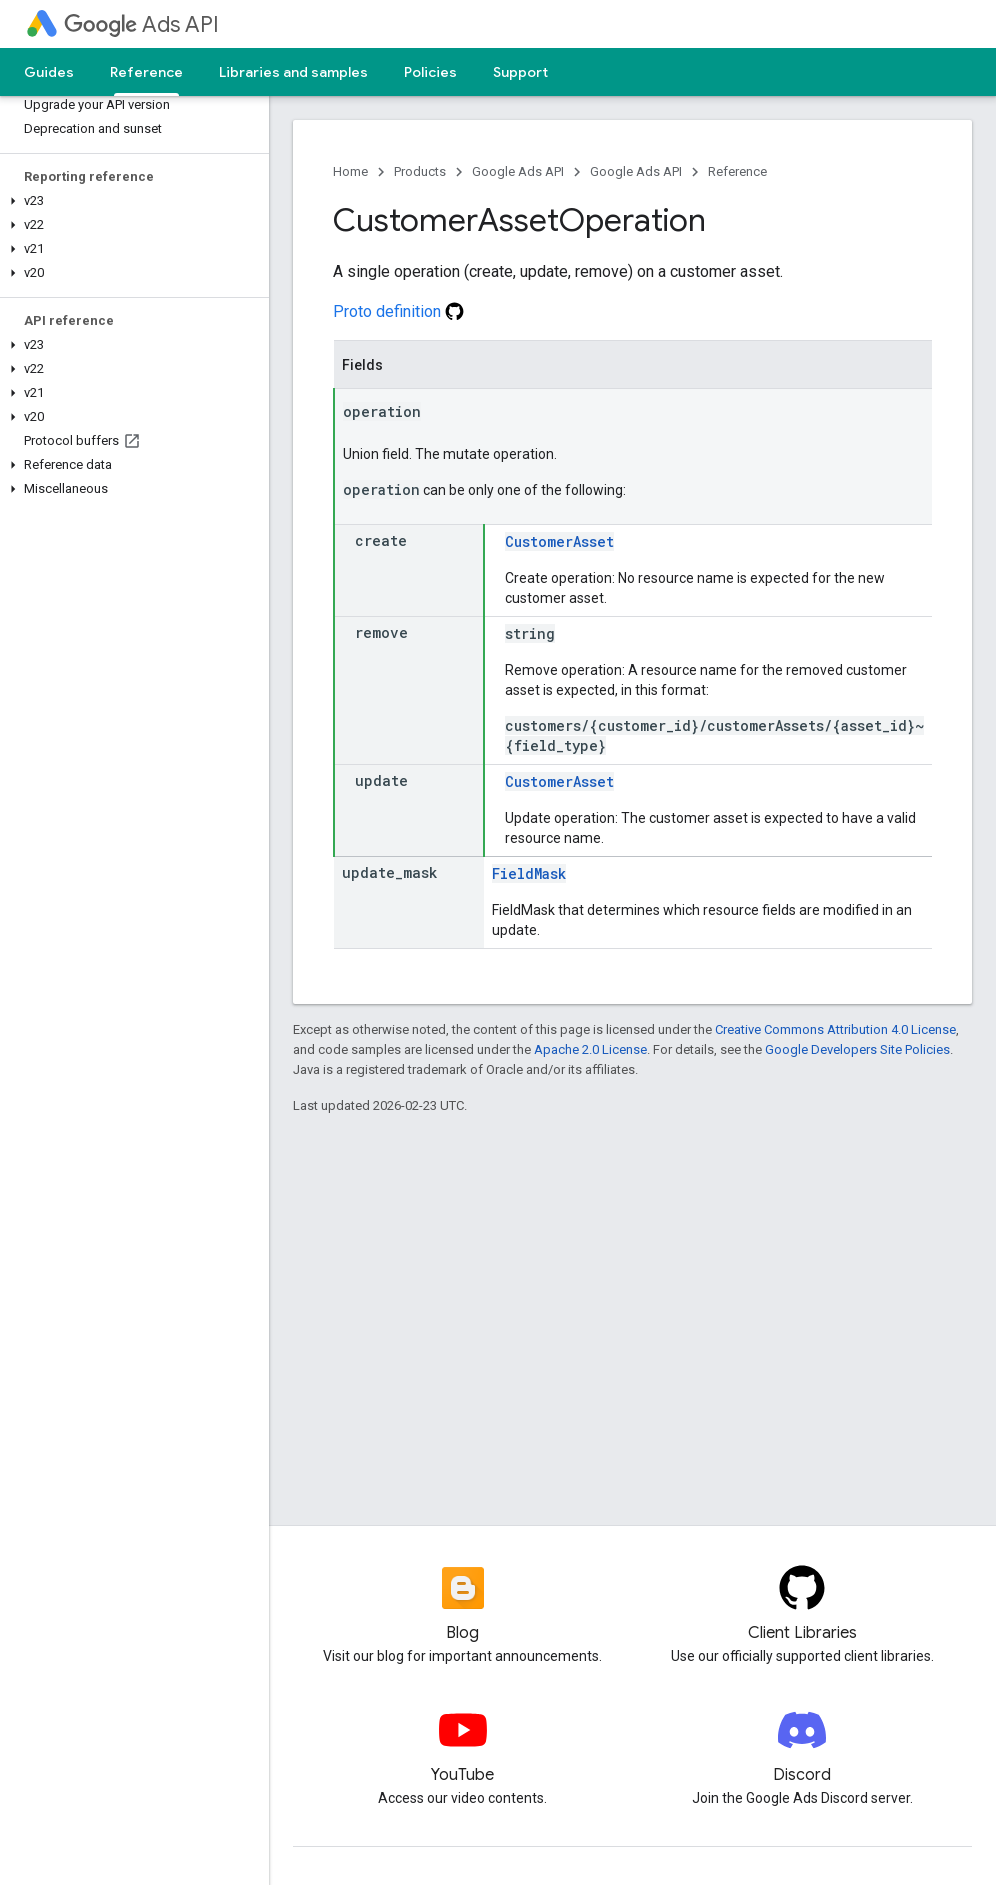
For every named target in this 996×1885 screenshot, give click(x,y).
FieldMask (529, 873)
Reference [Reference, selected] (146, 72)
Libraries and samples (293, 72)
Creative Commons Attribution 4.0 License (835, 1029)
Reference (737, 171)
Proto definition (398, 311)
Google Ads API (518, 171)
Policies (430, 72)
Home (350, 171)
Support (520, 72)
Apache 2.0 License (590, 1049)
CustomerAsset (559, 541)
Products (420, 171)
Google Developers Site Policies (857, 1049)
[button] (130, 201)
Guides (49, 72)
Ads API (141, 24)
